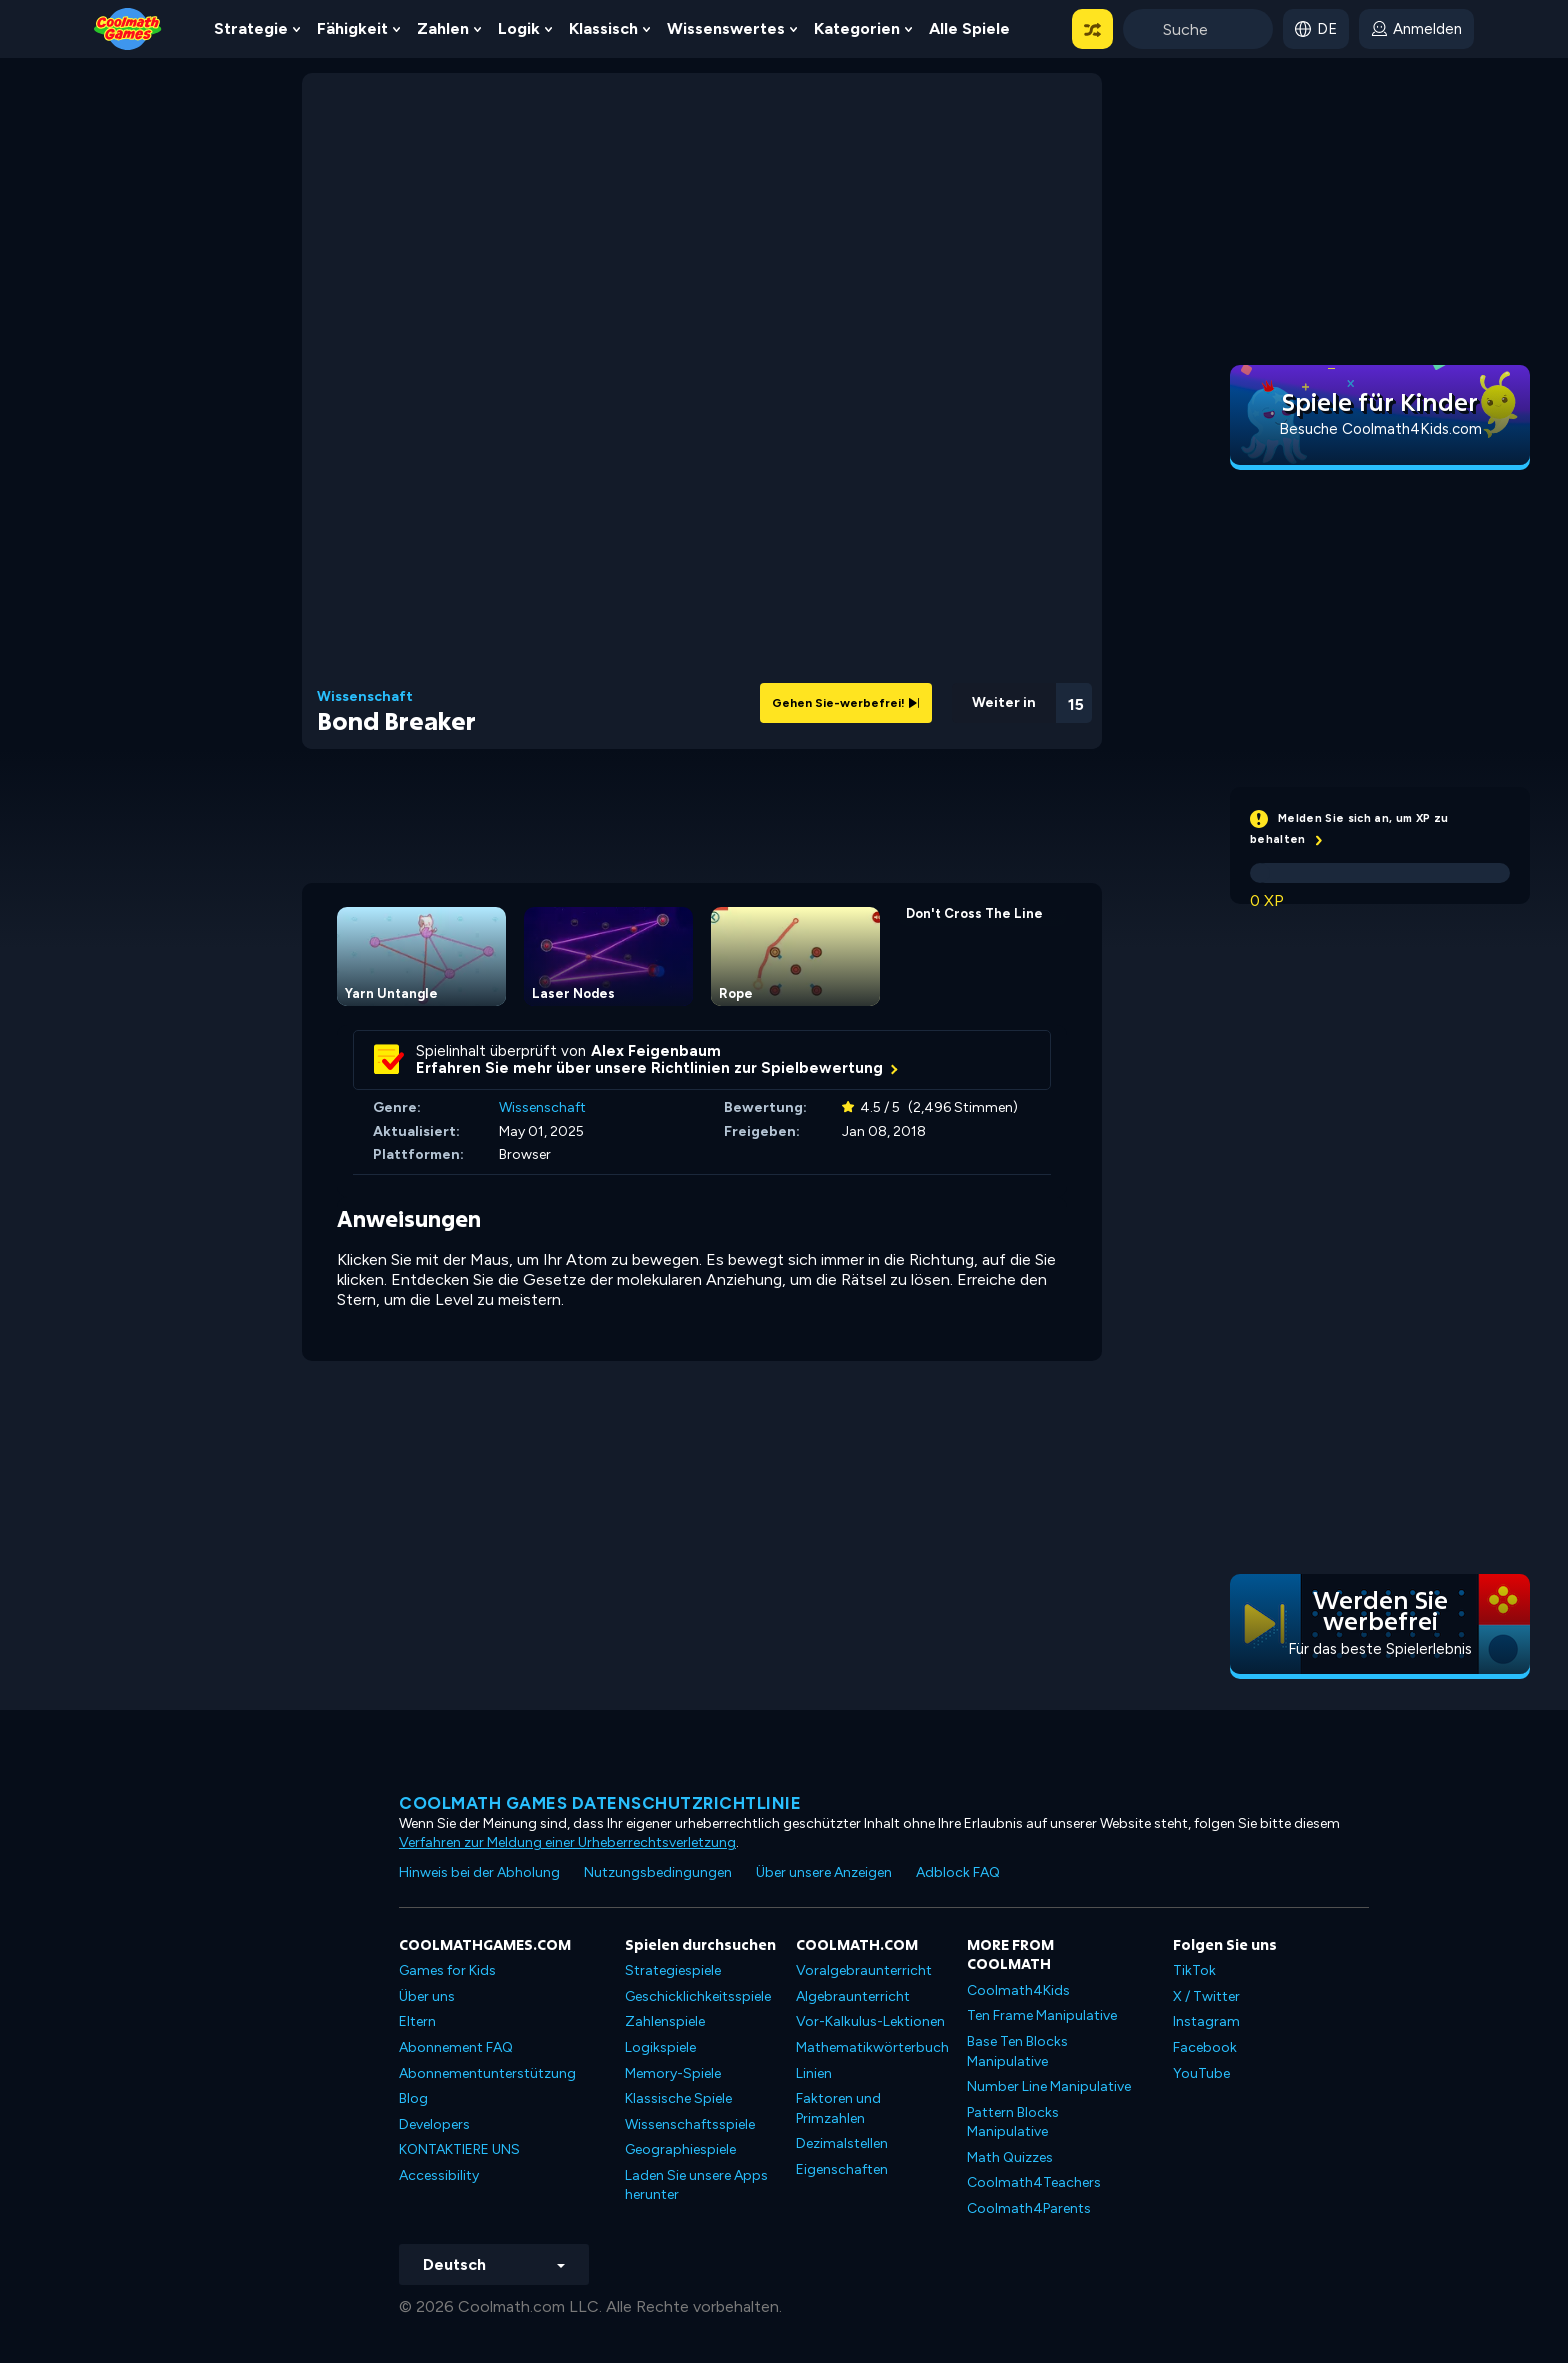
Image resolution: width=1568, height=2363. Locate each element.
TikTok (1194, 1970)
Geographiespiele (680, 2149)
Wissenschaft (365, 697)
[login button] (1416, 29)
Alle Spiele (969, 28)
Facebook (1205, 2047)
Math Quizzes (1010, 2157)
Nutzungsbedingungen (658, 1872)
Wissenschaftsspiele (690, 2124)
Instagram (1206, 2021)
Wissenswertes (726, 28)
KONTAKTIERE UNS (459, 2149)
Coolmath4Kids (1018, 1990)
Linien (814, 2073)
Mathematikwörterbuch (872, 2047)
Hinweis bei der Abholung (479, 1872)
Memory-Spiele (673, 2073)
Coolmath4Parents (1029, 2208)
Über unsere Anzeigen (824, 1872)
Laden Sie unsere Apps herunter (696, 2185)
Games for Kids (447, 1970)
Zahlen (443, 28)
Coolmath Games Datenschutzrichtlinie (600, 1803)
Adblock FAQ (958, 1872)
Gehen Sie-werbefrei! (846, 703)
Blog (413, 2098)
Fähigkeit (352, 28)
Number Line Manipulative (1049, 2086)
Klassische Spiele (678, 2098)
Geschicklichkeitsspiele (698, 1996)
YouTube (1201, 2073)
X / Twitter (1206, 1996)
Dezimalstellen (842, 2143)
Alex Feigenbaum (656, 1051)
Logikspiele (660, 2047)
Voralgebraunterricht (864, 1970)
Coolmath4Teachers (1034, 2182)
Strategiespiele (673, 1970)
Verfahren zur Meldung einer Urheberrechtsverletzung (567, 1842)
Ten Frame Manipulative (1042, 2015)
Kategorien (857, 28)
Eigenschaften (842, 2169)
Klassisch (603, 28)
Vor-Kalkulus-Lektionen (870, 2021)
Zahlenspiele (665, 2021)
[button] (1092, 29)
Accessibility (439, 2175)
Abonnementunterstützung (487, 2073)
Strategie (251, 28)
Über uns (427, 1996)
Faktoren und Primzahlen (838, 2108)
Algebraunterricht (853, 1996)
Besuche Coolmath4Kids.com (1380, 429)
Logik (519, 28)
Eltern (417, 2021)
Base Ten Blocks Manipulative (1017, 2051)
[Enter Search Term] (1198, 29)
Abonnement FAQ (456, 2047)
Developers (434, 2124)
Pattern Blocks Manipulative (1013, 2122)
